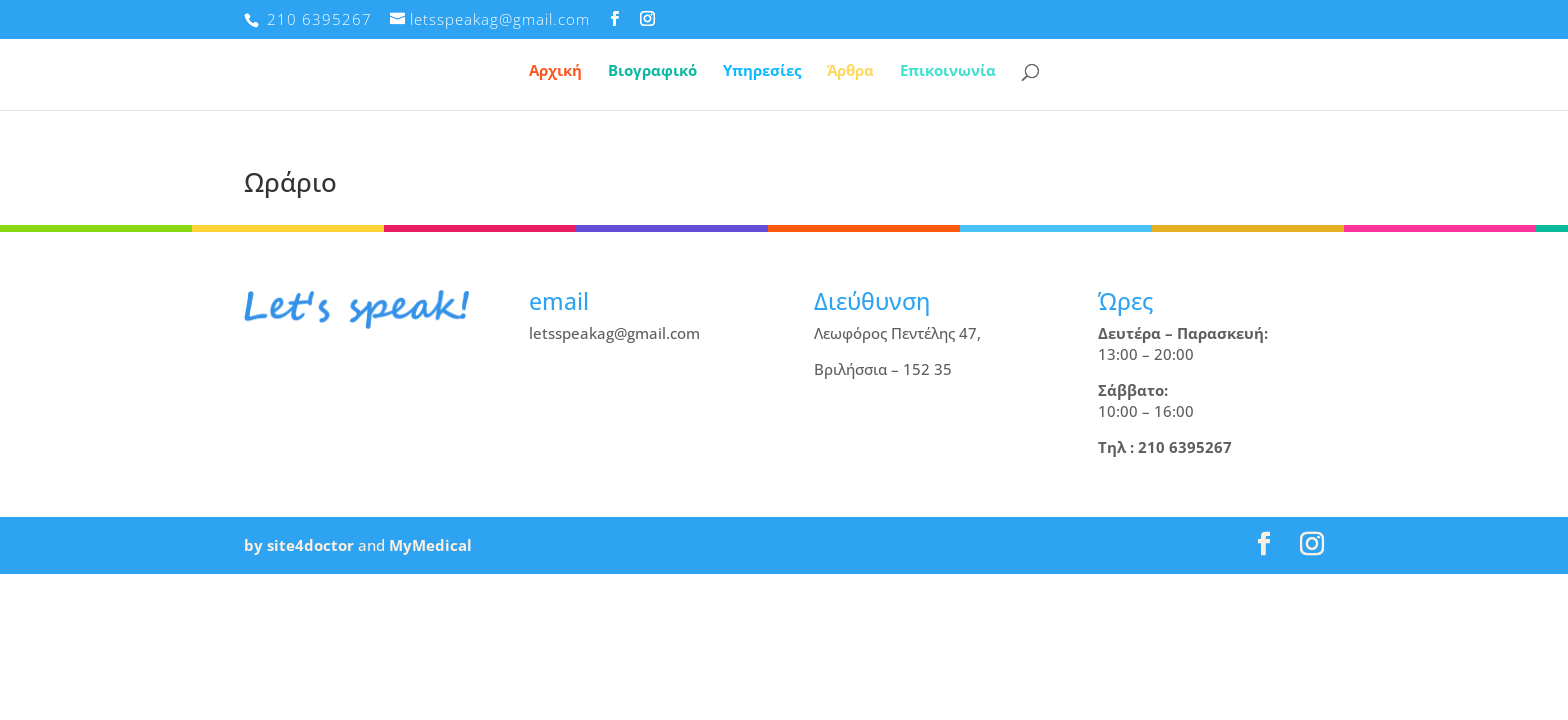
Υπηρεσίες (762, 71)
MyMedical (430, 545)
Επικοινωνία (948, 71)
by (253, 545)
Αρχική (555, 71)
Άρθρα (850, 71)
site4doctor (310, 545)
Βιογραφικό (652, 71)
